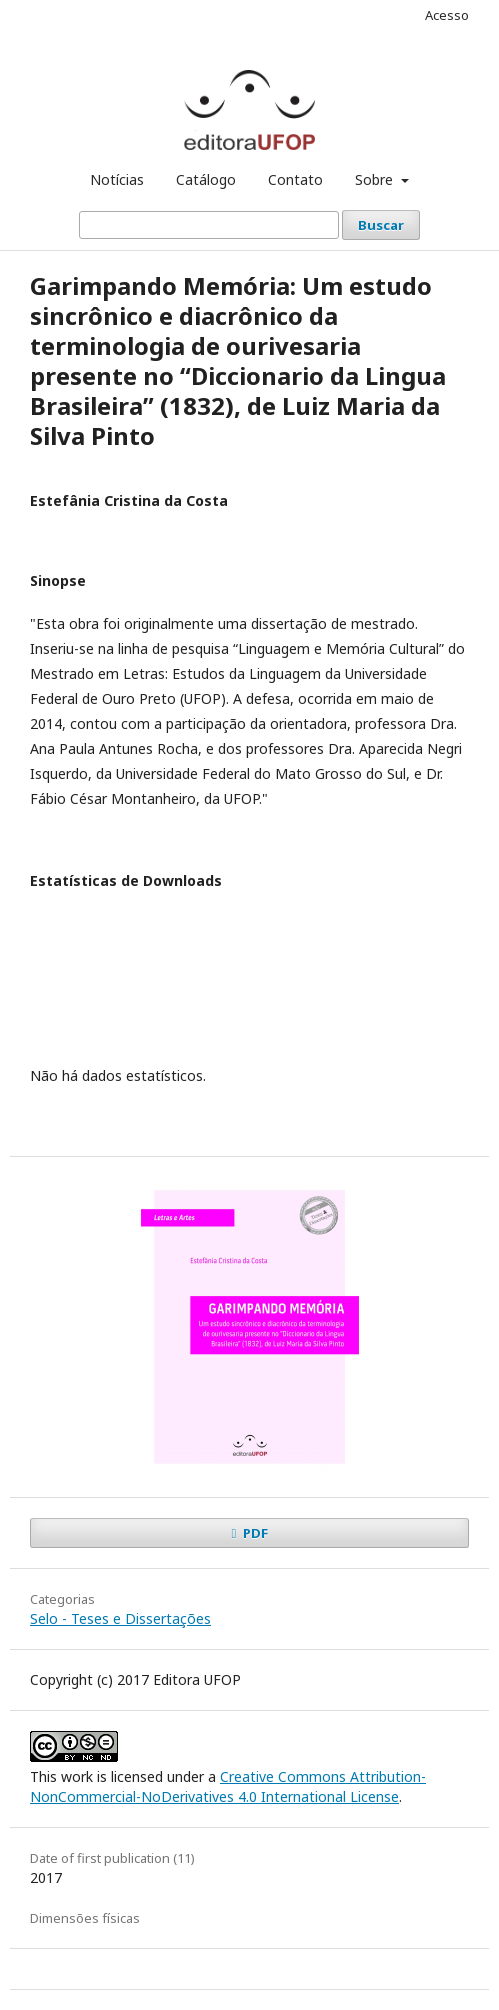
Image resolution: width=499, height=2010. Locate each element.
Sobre (376, 179)
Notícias (117, 179)
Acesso (447, 15)
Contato (295, 179)
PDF (254, 1533)
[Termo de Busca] (209, 225)
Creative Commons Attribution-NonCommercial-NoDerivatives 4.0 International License (228, 1786)
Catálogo (206, 179)
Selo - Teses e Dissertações (120, 1618)
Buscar (381, 225)
